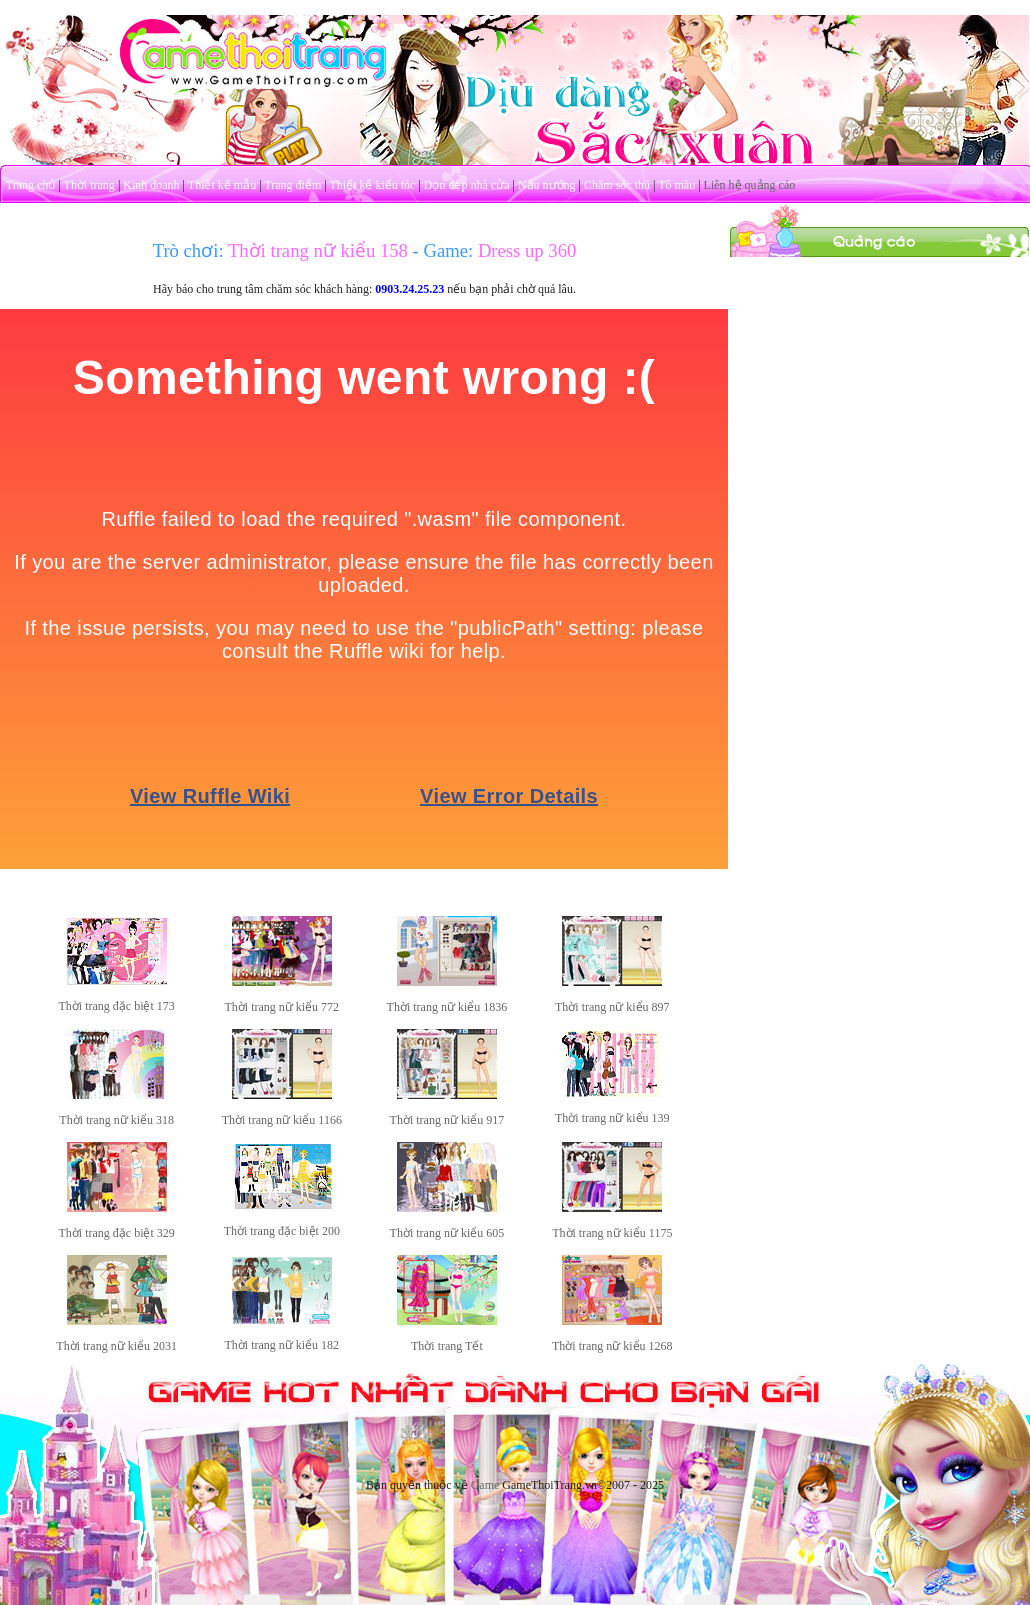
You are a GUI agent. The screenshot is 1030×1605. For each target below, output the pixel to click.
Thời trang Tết (447, 1346)
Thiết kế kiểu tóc (372, 185)
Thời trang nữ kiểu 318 (116, 1120)
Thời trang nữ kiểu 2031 (116, 1346)
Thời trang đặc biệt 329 (117, 1233)
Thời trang (89, 185)
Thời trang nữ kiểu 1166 (282, 1120)
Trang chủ (31, 185)
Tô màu (676, 185)
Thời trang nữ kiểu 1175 (612, 1233)
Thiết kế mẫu (222, 185)
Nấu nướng (547, 185)
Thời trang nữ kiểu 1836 (447, 1007)
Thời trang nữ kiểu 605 (447, 1233)
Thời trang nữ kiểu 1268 (612, 1346)
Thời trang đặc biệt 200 (282, 1231)
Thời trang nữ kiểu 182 (281, 1345)
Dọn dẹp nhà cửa (467, 185)
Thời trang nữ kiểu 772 (281, 1007)
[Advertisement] (880, 383)
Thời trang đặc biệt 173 (117, 1006)
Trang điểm (292, 185)
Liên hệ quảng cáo (750, 185)
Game (485, 1485)
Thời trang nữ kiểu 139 (612, 1118)
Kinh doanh (151, 185)
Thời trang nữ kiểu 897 (612, 1007)
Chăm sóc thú (617, 185)
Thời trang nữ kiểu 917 (447, 1120)
